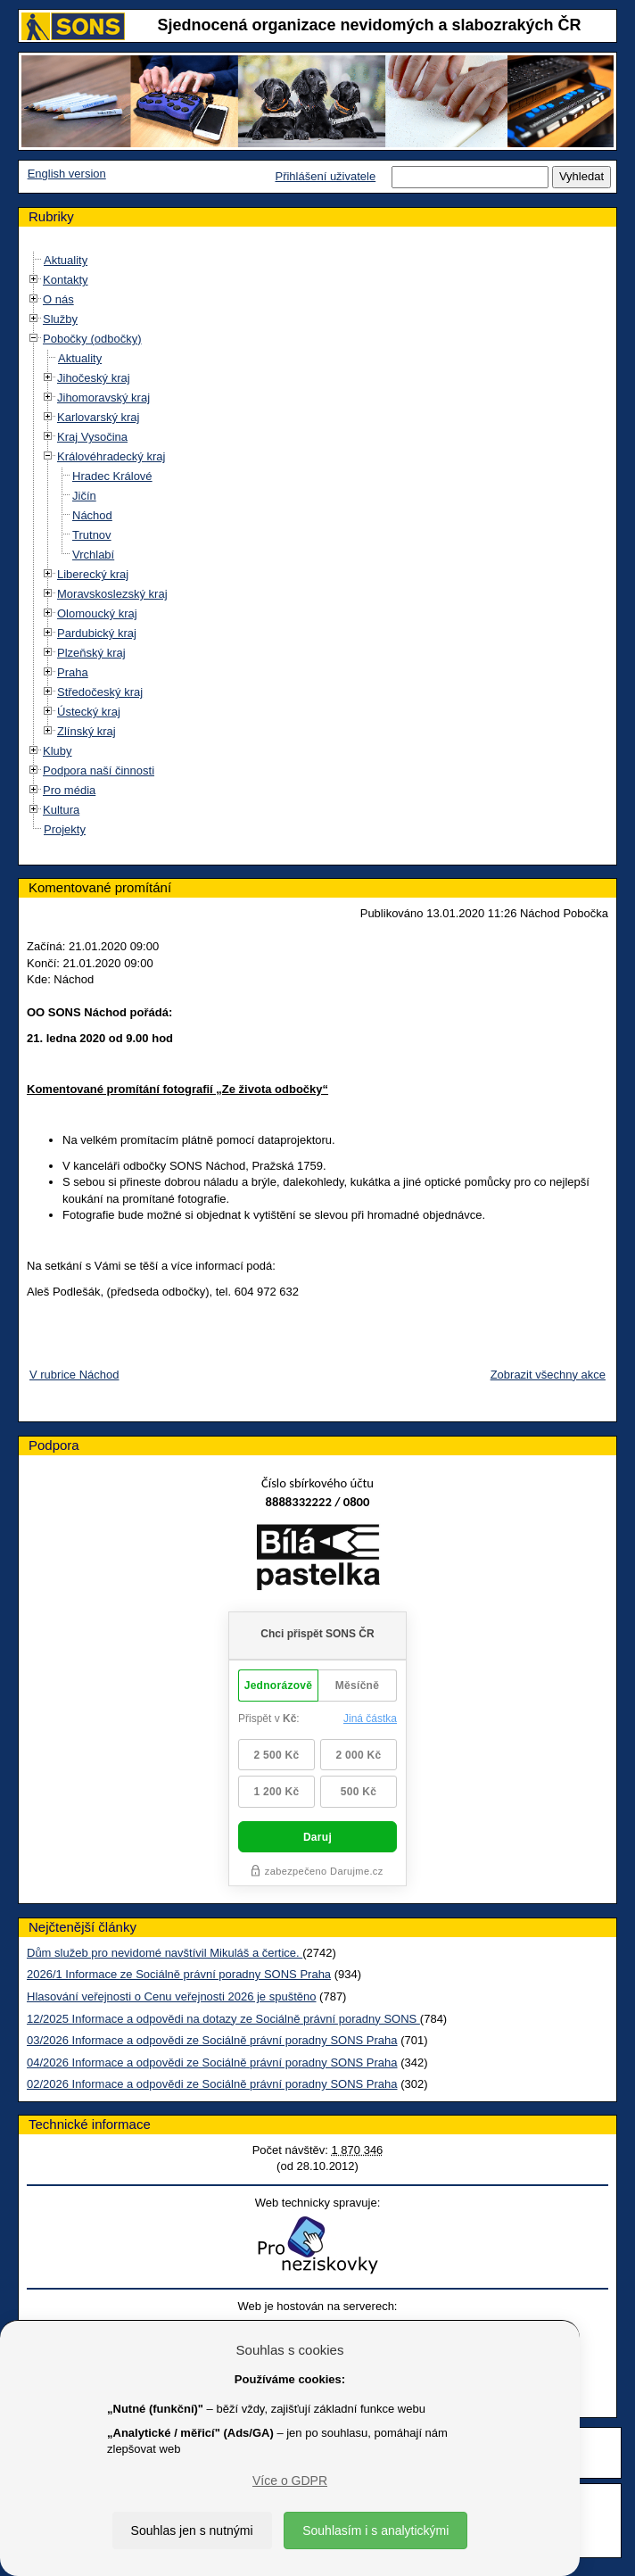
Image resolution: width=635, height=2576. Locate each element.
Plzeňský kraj (91, 652)
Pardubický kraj (96, 633)
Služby (60, 319)
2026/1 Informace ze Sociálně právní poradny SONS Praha (179, 1974)
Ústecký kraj (88, 711)
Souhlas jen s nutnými (192, 2530)
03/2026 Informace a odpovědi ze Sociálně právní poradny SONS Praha (212, 2040)
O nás (58, 299)
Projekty (65, 829)
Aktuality (65, 260)
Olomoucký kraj (97, 613)
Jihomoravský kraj (103, 397)
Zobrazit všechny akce (548, 1374)
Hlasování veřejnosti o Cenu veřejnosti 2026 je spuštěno (171, 1996)
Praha (72, 672)
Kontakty (65, 279)
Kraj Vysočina (92, 436)
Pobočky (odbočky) (92, 338)
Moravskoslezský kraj (112, 594)
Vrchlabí (93, 554)
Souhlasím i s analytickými (375, 2530)
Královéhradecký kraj (111, 456)
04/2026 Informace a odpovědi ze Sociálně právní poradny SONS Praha (212, 2062)
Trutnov (91, 535)
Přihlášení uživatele (325, 176)
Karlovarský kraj (98, 417)
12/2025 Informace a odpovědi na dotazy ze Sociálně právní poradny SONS (223, 2018)
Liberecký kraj (92, 574)
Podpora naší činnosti (98, 770)
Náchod (92, 515)
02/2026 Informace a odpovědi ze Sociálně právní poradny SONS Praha (212, 2084)
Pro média (69, 790)
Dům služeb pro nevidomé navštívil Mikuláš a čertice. (164, 1952)
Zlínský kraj (86, 731)
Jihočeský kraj (93, 378)
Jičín (84, 495)
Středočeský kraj (100, 692)
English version (67, 173)
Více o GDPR (289, 2480)
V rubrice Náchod (74, 1374)
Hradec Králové (112, 476)
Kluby (57, 751)
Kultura (61, 809)
